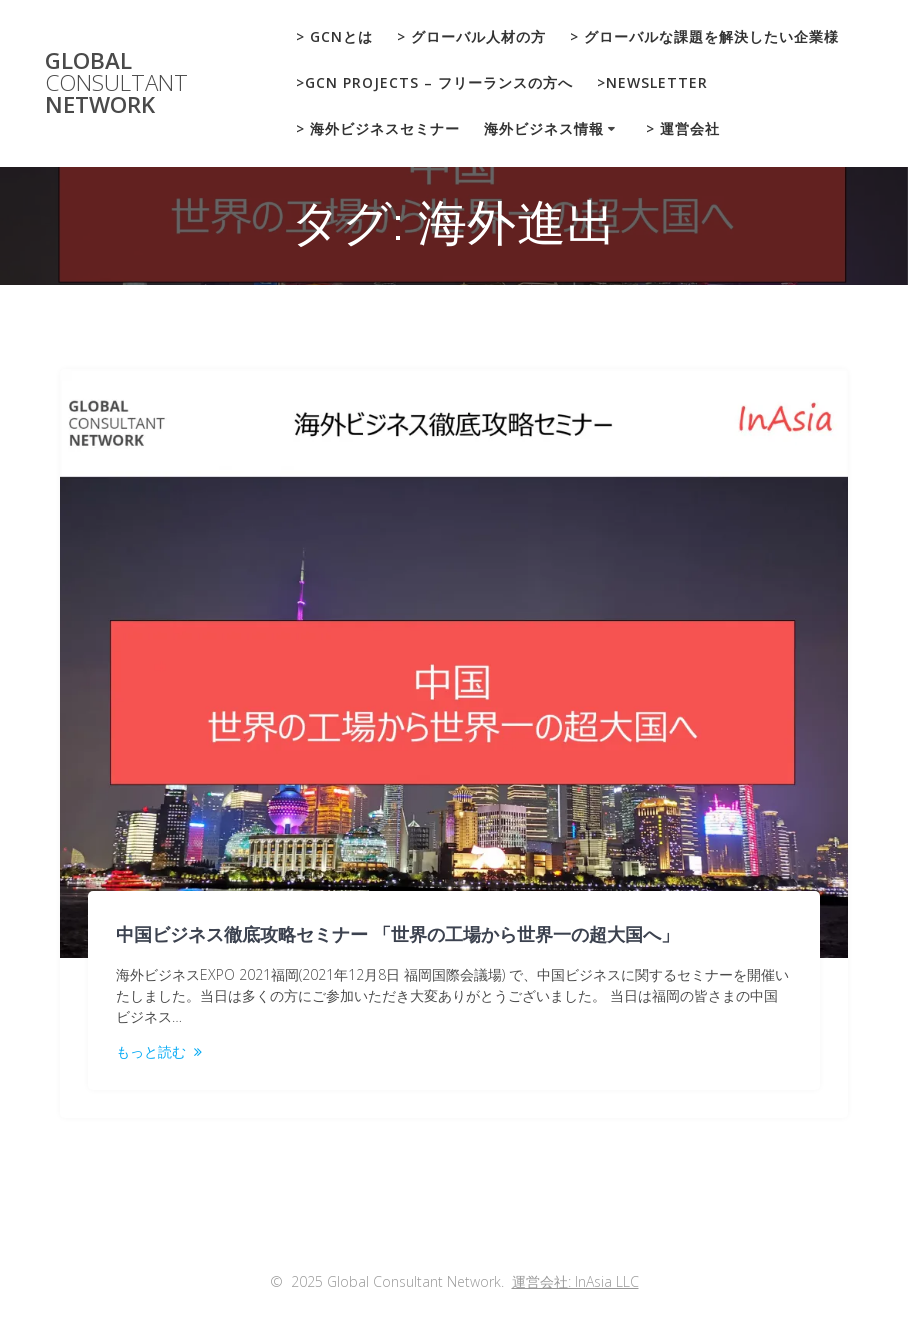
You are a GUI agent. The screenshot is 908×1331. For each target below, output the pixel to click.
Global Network (116, 83)
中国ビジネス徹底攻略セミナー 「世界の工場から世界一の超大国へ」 (397, 934)
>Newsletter (652, 82)
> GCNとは (334, 36)
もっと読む (151, 1051)
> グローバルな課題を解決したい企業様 (704, 36)
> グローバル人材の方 (471, 36)
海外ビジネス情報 (544, 128)
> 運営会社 (683, 128)
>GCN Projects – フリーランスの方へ (434, 82)
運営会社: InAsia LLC (575, 1281)
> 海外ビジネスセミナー (378, 128)
